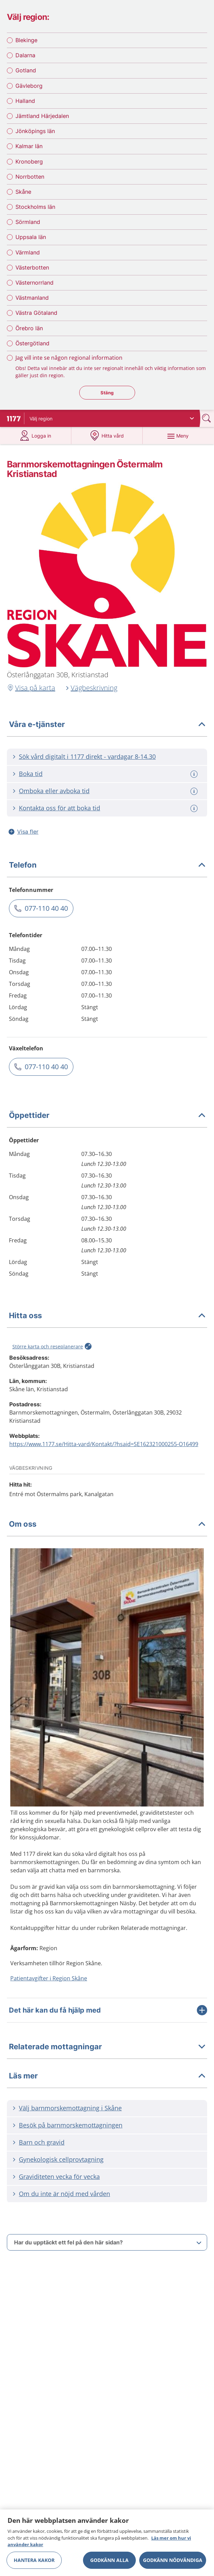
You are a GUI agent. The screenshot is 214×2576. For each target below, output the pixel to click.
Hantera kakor (34, 2560)
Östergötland (32, 343)
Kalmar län (29, 146)
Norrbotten (29, 176)
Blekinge (26, 40)
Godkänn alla (109, 2560)
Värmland (27, 252)
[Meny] (178, 435)
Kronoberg (29, 161)
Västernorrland (34, 282)
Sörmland (27, 221)
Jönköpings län (35, 131)
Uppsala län (30, 237)
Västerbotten (32, 267)
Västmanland (32, 297)
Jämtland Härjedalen (42, 115)
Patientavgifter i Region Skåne (48, 1978)
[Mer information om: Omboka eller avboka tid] (194, 791)
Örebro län (29, 328)
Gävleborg (29, 85)
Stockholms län (35, 206)
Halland (25, 100)
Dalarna (25, 55)
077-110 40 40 (46, 908)
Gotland (25, 70)
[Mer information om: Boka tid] (194, 774)
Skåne (23, 191)
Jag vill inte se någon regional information (68, 357)
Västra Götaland (36, 312)
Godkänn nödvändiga (172, 2560)
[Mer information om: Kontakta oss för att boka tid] (194, 808)
